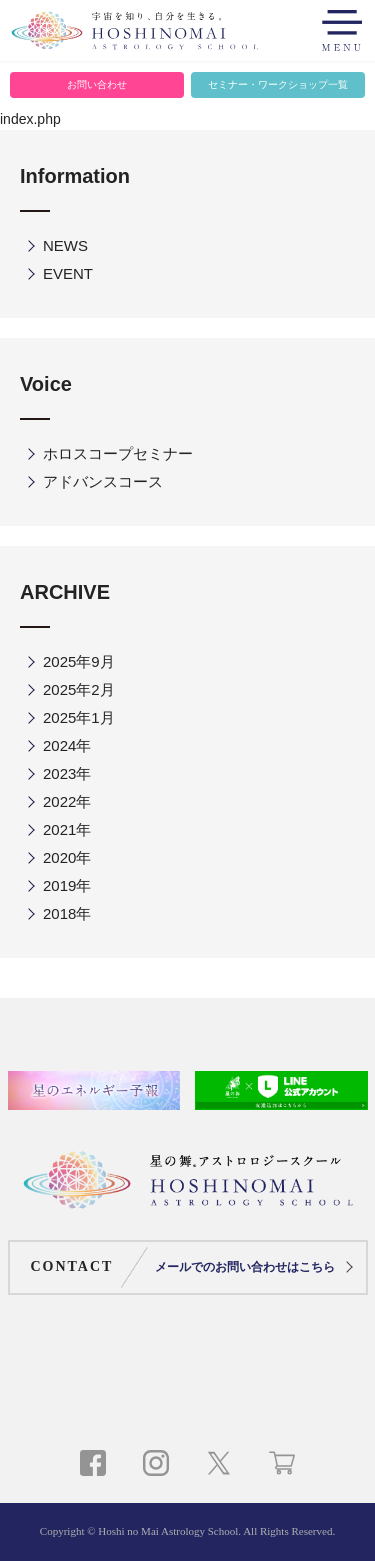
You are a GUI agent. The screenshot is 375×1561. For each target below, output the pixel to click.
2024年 (67, 745)
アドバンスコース (103, 481)
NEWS (65, 245)
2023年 (67, 773)
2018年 (67, 913)
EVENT (68, 273)
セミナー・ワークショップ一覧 (278, 84)
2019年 (67, 885)
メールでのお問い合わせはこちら (245, 1267)
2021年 (67, 829)
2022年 (67, 801)
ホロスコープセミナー (118, 453)
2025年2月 (79, 689)
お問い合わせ (97, 84)
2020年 (67, 857)
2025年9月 (79, 661)
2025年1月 (79, 717)
